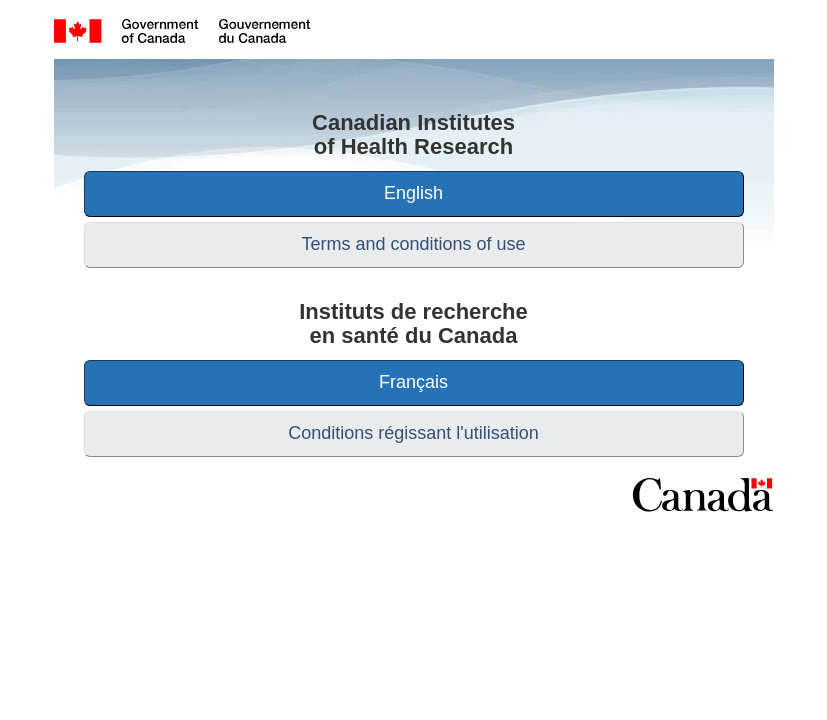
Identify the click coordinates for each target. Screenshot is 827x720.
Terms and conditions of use (413, 244)
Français (413, 382)
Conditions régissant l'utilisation (413, 433)
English (413, 193)
